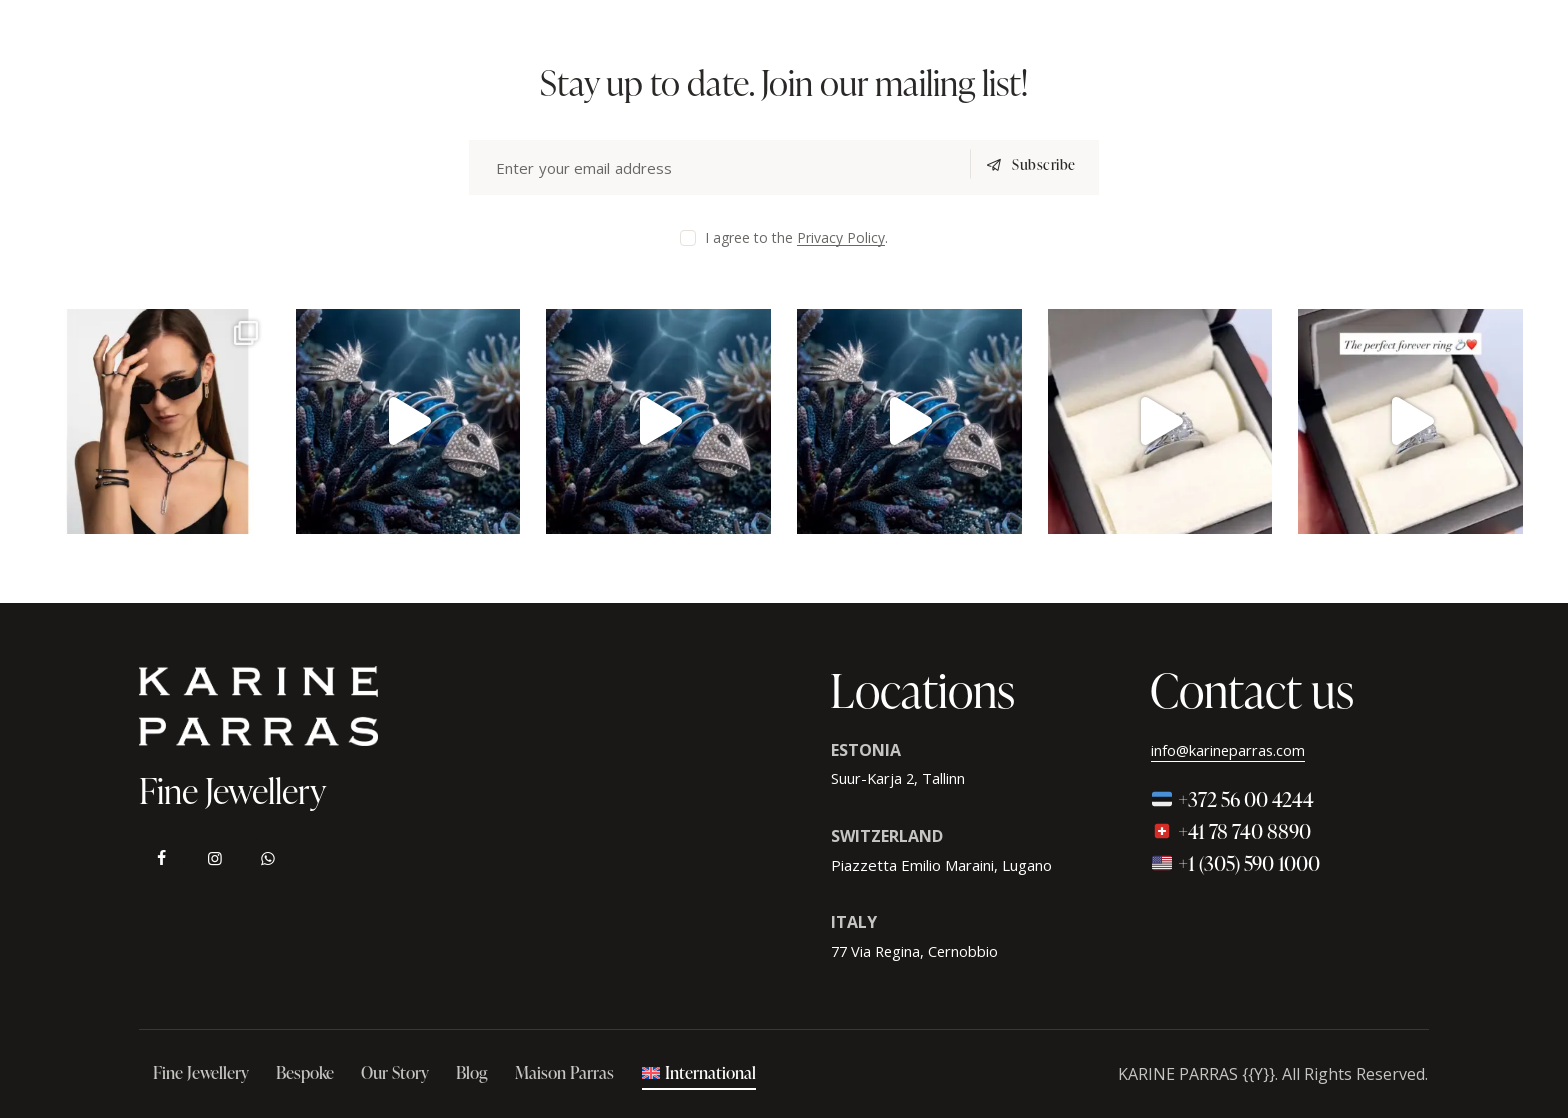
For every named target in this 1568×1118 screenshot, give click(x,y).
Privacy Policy (841, 238)
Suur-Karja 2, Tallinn (908, 778)
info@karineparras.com (1239, 750)
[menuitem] (698, 1074)
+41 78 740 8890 (1231, 831)
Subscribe (1037, 167)
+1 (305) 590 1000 (1235, 863)
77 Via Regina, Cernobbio (925, 951)
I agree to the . (796, 237)
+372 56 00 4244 (1232, 799)
